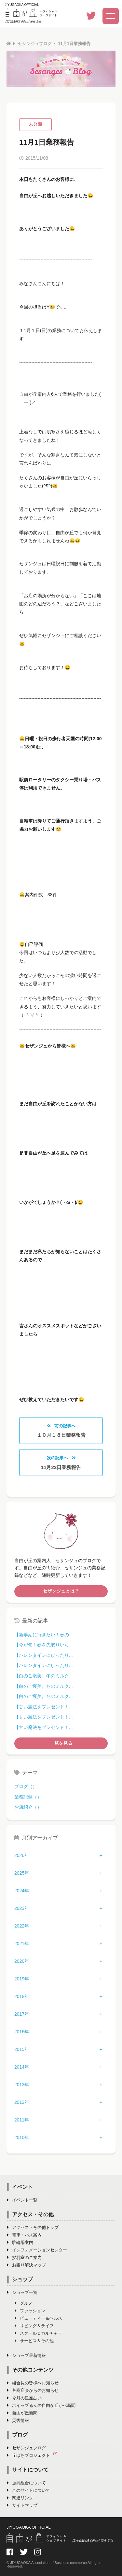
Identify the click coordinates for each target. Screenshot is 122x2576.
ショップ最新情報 (26, 2355)
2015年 (21, 2049)
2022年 (21, 1925)
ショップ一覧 (22, 2292)
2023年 (21, 1908)
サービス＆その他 (34, 2341)
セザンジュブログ (35, 43)
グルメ (24, 2303)
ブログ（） (25, 1786)
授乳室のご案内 (24, 2257)
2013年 (21, 2084)
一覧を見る (61, 1743)
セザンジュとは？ (61, 1591)
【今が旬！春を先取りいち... (43, 1644)
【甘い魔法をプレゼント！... (43, 1706)
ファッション (30, 2311)
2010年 (21, 2137)
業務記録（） (28, 1797)
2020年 (21, 1961)
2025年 (21, 1873)
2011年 (21, 2119)
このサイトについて (28, 2490)
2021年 (21, 1943)
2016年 (21, 2031)
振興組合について (26, 2483)
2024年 (21, 1890)
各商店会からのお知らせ (33, 2390)
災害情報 (18, 2420)
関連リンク (20, 2498)
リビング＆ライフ (34, 2326)
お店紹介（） (28, 1807)
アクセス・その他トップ (33, 2227)
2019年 (21, 1978)
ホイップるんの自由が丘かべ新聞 (41, 2405)
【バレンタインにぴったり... (43, 1655)
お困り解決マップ (26, 2265)
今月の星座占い (24, 2398)
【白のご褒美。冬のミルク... (43, 1675)
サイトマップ (22, 2505)
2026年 (21, 1855)
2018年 (21, 1996)
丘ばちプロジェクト (33, 2455)
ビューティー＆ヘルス (38, 2318)
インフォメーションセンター (37, 2250)
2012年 (21, 2102)
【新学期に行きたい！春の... (43, 1634)
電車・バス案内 (24, 2235)
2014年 (21, 2067)
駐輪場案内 (20, 2242)
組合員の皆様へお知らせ (33, 2383)
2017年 (21, 2014)
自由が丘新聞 (22, 2413)
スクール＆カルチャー (38, 2333)
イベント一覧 (22, 2200)
